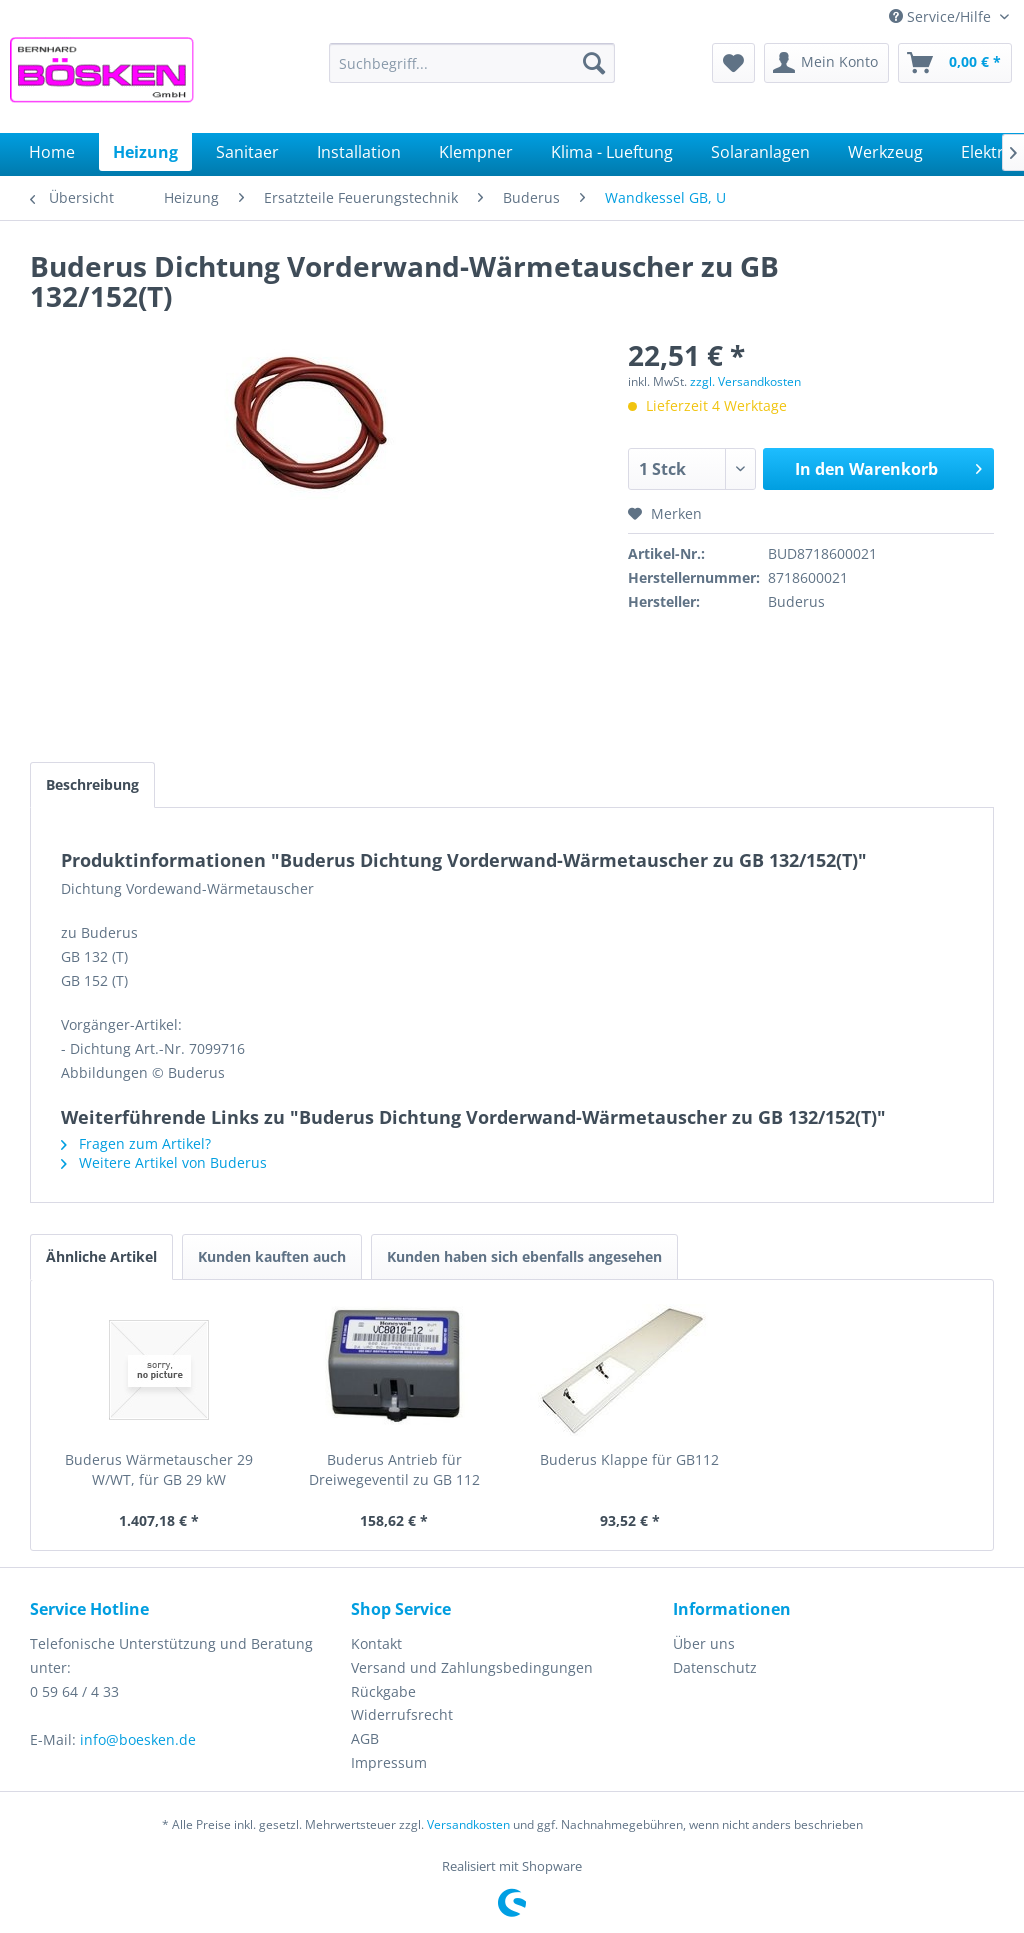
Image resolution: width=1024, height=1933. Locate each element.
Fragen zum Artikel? (136, 1143)
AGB (365, 1738)
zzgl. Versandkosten (745, 381)
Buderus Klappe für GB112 (629, 1459)
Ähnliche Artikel (101, 1256)
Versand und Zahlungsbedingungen (472, 1667)
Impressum (389, 1762)
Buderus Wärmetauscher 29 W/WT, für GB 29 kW (159, 1469)
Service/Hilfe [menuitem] (942, 16)
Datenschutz (715, 1667)
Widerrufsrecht (402, 1714)
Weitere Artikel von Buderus (164, 1162)
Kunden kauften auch (272, 1256)
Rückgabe (383, 1691)
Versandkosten (468, 1824)
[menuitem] (472, 63)
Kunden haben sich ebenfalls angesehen (524, 1256)
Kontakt (376, 1643)
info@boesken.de (138, 1739)
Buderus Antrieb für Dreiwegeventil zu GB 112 (394, 1469)
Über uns (704, 1643)
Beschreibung (92, 784)
